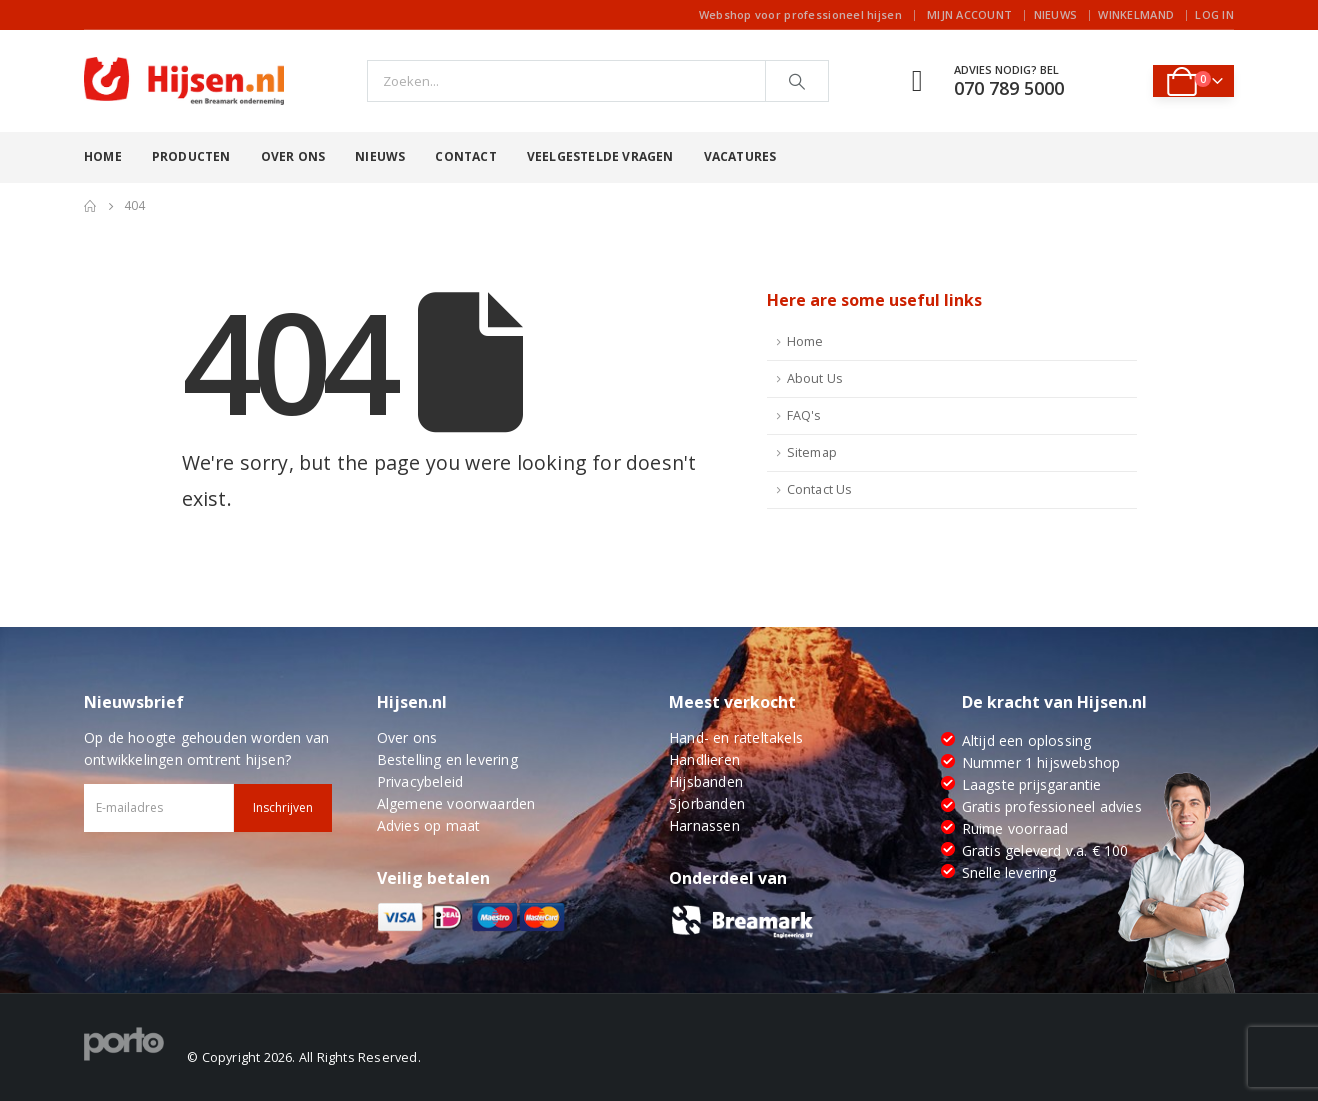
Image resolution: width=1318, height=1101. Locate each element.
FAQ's (804, 415)
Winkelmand (1136, 14)
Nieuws (1056, 14)
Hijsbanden (706, 781)
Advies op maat (429, 825)
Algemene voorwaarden (456, 803)
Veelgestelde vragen (600, 156)
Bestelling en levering (447, 759)
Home (103, 156)
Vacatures (740, 156)
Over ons (293, 156)
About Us (815, 378)
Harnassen (704, 825)
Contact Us (820, 489)
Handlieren (704, 759)
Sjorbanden (707, 803)
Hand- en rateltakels (736, 737)
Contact (465, 156)
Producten (191, 156)
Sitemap (812, 452)
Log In (1214, 14)
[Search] (797, 81)
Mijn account (969, 14)
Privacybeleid (420, 781)
